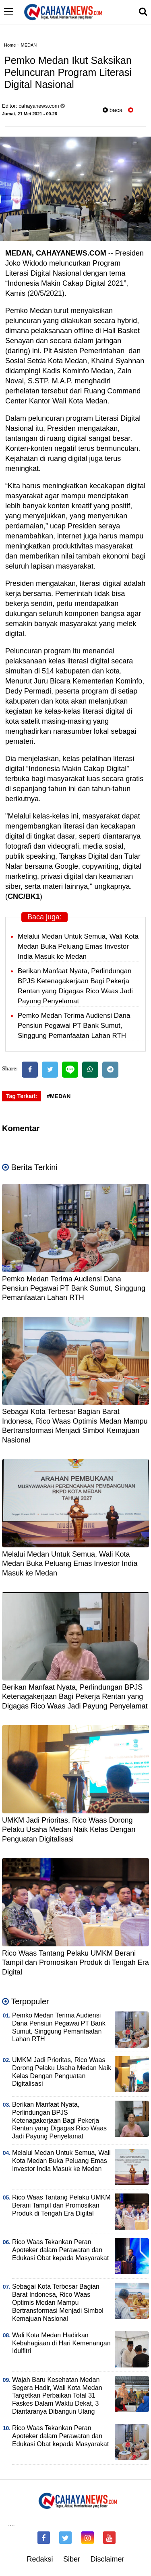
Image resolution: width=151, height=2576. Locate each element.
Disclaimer (107, 2559)
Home (10, 45)
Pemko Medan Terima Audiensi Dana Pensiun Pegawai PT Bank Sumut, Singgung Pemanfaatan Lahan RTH (74, 1025)
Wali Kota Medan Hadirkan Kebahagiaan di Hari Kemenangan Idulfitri (61, 2343)
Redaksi (40, 2559)
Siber (71, 2559)
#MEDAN (58, 1096)
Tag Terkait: (21, 1096)
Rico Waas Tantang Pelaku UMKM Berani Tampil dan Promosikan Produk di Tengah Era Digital (75, 1962)
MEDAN (29, 45)
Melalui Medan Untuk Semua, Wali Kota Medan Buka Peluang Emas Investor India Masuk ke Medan (78, 946)
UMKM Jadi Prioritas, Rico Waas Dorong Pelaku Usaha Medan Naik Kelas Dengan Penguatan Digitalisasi (68, 1829)
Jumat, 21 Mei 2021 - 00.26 (29, 113)
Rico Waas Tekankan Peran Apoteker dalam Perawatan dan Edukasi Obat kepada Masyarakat (60, 2249)
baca (113, 109)
